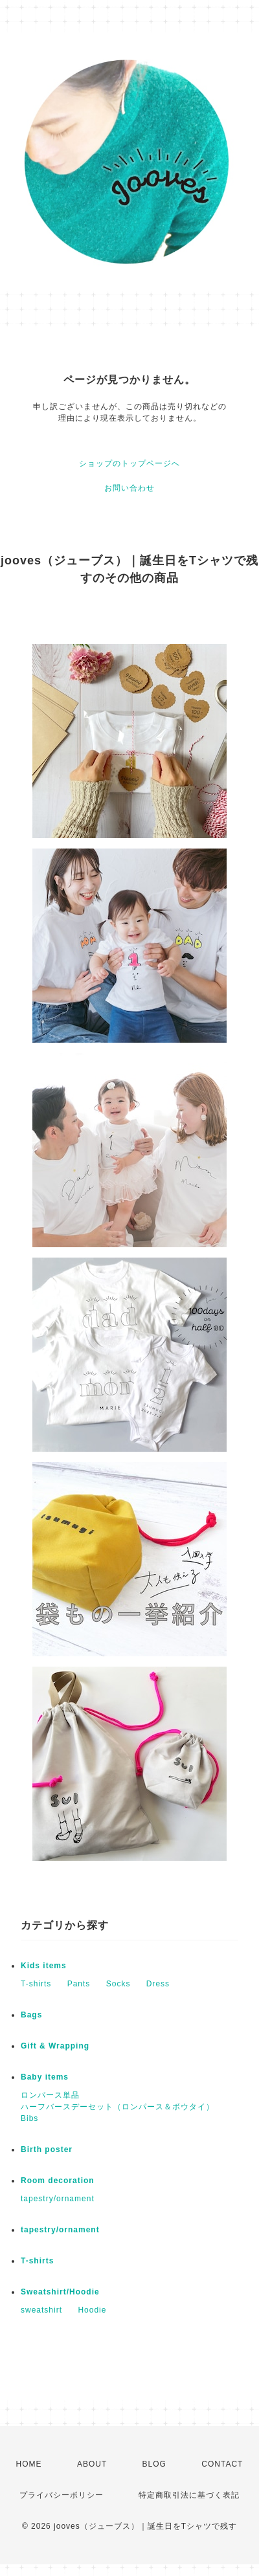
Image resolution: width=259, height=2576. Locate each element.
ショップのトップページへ (129, 463)
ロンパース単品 (50, 2095)
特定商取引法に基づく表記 (189, 2495)
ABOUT (92, 2464)
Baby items (45, 2077)
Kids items (44, 1965)
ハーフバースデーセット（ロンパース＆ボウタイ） (117, 2106)
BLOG (154, 2464)
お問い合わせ (129, 488)
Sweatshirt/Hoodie (60, 2291)
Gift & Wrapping (55, 2045)
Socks (118, 1983)
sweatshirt (41, 2310)
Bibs (29, 2118)
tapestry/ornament (58, 2198)
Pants (79, 1983)
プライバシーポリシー (61, 2495)
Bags (31, 2014)
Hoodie (92, 2310)
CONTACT (222, 2464)
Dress (158, 1983)
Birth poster (47, 2149)
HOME (29, 2464)
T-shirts (36, 1983)
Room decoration (58, 2180)
